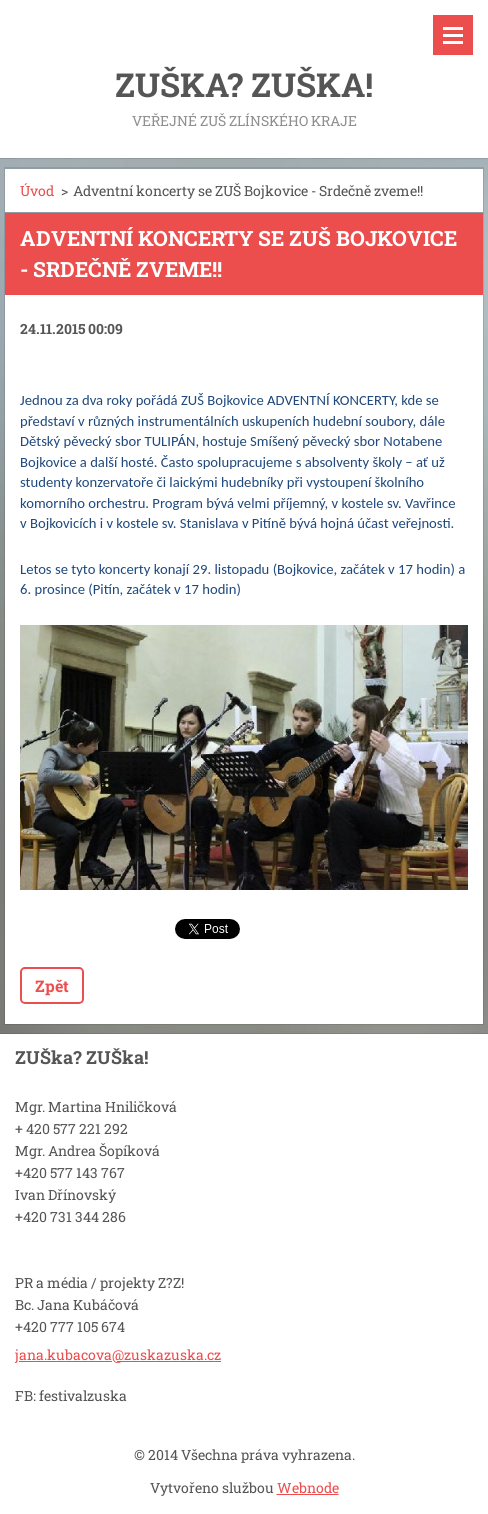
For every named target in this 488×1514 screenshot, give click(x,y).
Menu (453, 35)
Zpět (52, 985)
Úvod (37, 190)
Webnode (308, 1487)
